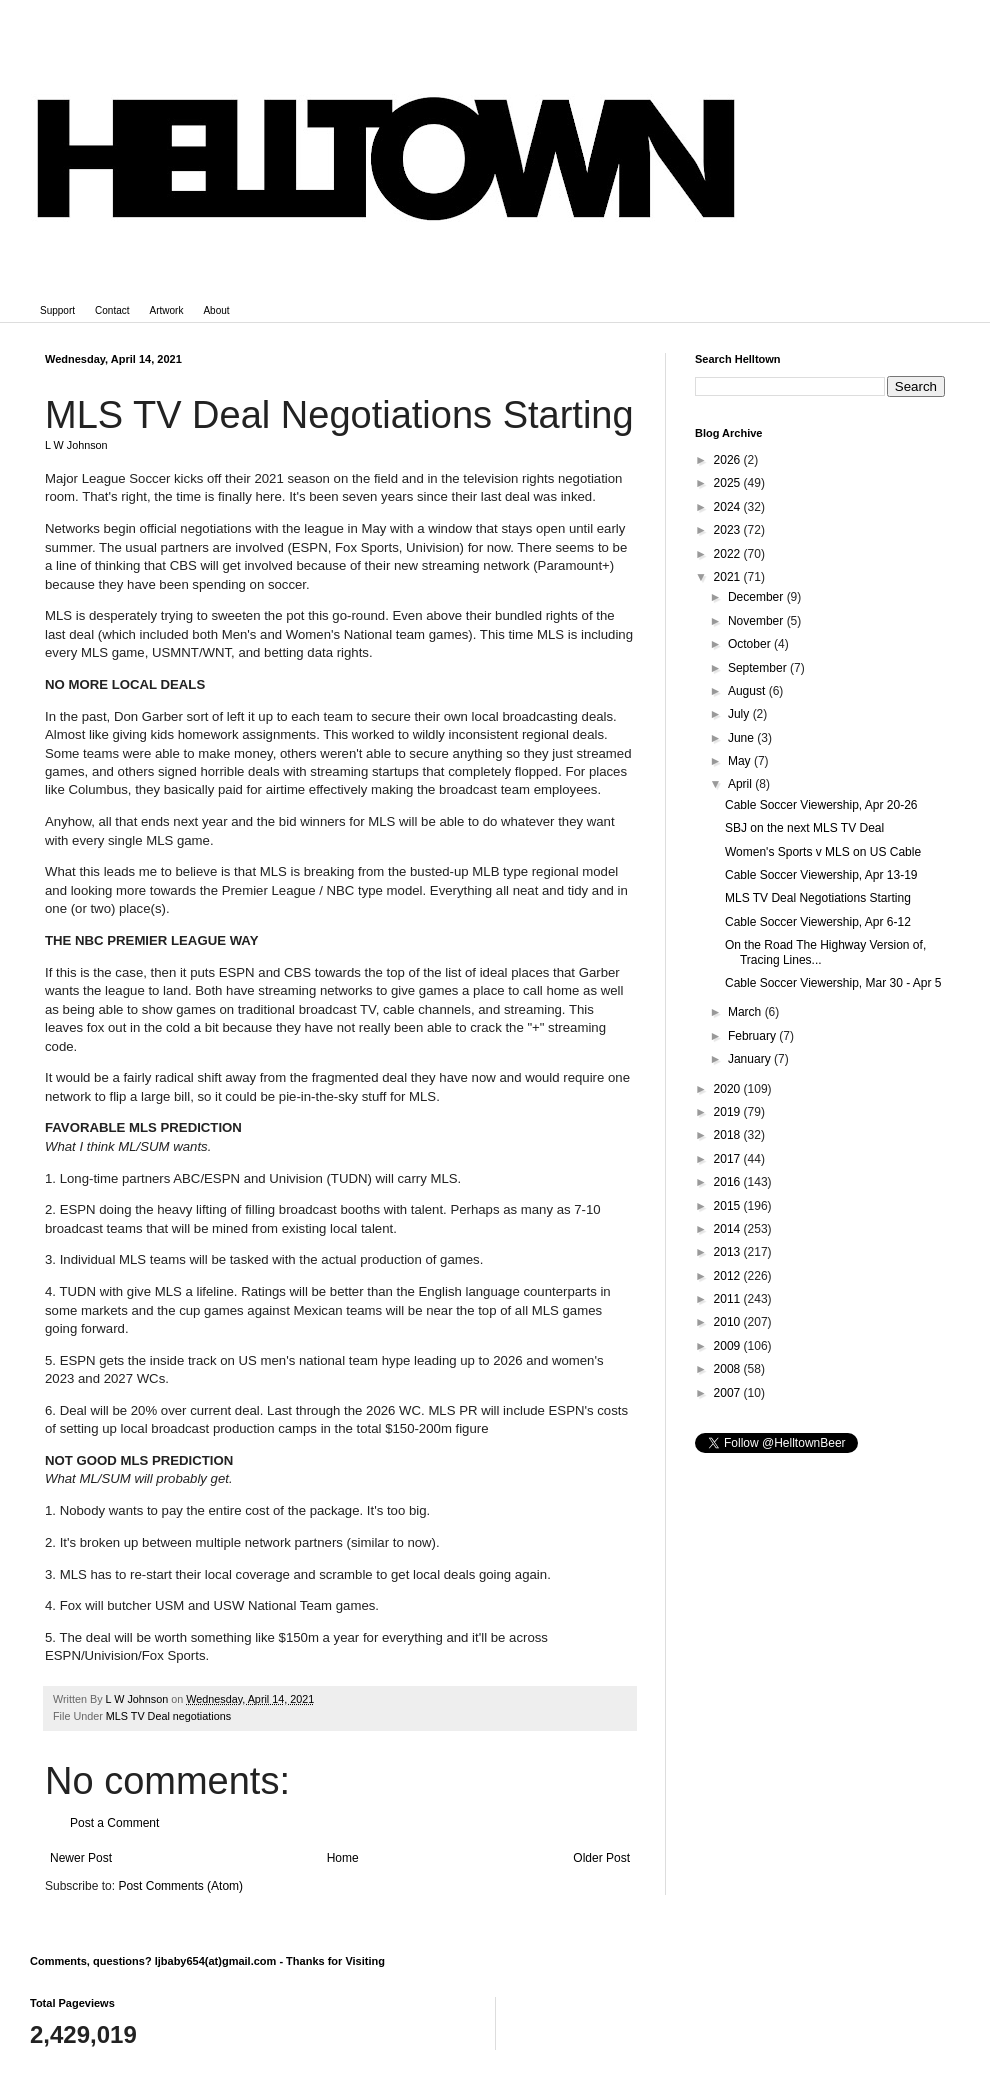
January (751, 1059)
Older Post (601, 1858)
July (740, 714)
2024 (729, 507)
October (751, 644)
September (759, 668)
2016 (729, 1182)
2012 (729, 1276)
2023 (729, 530)
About (216, 310)
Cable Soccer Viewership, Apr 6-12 (818, 922)
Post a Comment (114, 1823)
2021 (729, 577)
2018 (729, 1135)
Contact (112, 310)
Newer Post (81, 1858)
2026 (729, 460)
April (741, 784)
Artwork (167, 310)
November (757, 621)
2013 (729, 1252)
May (741, 761)
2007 (729, 1393)
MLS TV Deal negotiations (168, 1716)
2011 (729, 1299)
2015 (729, 1206)
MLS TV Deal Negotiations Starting (818, 898)
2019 (729, 1112)
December (757, 597)
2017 (729, 1159)
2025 (729, 483)
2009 (729, 1346)
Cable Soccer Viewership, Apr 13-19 (821, 875)
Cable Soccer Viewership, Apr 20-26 (821, 805)
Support (57, 310)
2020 (729, 1089)
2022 (729, 554)
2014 (729, 1229)
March (746, 1012)
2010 (729, 1322)
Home (343, 1858)
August (748, 691)
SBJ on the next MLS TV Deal (804, 828)
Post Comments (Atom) (180, 1886)
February (753, 1036)
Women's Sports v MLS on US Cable (823, 852)
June (742, 738)
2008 (729, 1369)
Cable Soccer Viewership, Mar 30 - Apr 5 (833, 983)
